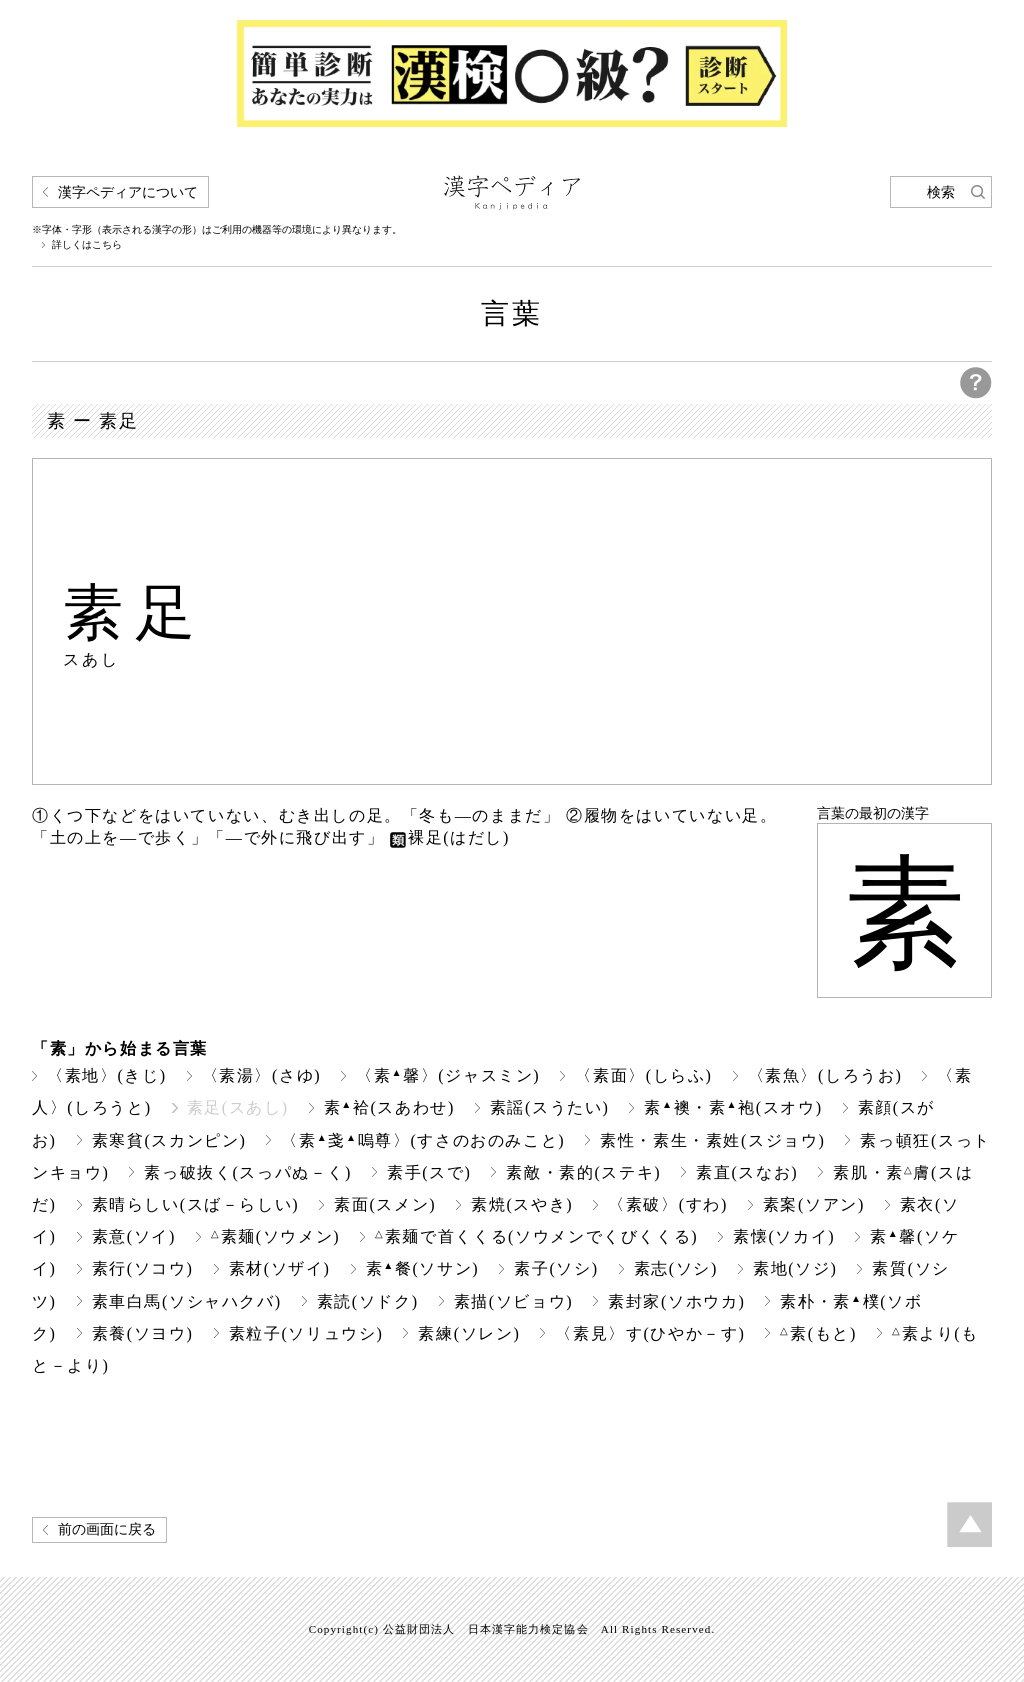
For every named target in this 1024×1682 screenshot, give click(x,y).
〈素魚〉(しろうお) (825, 1075)
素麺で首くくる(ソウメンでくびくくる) (536, 1236)
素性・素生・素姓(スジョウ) (712, 1140)
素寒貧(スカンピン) (169, 1140)
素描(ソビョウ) (514, 1301)
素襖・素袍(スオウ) (733, 1107)
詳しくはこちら (87, 245)
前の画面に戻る (107, 1529)
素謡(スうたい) (550, 1107)
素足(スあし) (238, 1107)
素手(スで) (429, 1172)
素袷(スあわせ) (389, 1107)
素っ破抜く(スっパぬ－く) (248, 1172)
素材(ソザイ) (280, 1268)
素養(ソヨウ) (143, 1333)
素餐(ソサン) (423, 1268)
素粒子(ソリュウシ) (306, 1333)
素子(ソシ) (556, 1268)
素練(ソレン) (469, 1333)
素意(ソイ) (134, 1236)
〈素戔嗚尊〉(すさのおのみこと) (423, 1140)
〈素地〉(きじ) (107, 1075)
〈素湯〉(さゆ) (262, 1075)
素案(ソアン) (814, 1204)
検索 (941, 192)
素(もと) (818, 1333)
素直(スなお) (747, 1172)
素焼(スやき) (522, 1204)
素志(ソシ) (676, 1268)
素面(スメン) (385, 1204)
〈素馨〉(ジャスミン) (448, 1075)
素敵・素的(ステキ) (583, 1172)
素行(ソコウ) (143, 1268)
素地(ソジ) (795, 1268)
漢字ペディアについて (128, 192)
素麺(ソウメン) (275, 1236)
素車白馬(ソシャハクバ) (187, 1301)
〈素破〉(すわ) (668, 1204)
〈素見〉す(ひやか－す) (650, 1333)
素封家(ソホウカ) (676, 1301)
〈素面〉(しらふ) (643, 1075)
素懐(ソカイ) (784, 1236)
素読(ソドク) (368, 1301)
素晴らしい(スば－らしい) (196, 1204)
